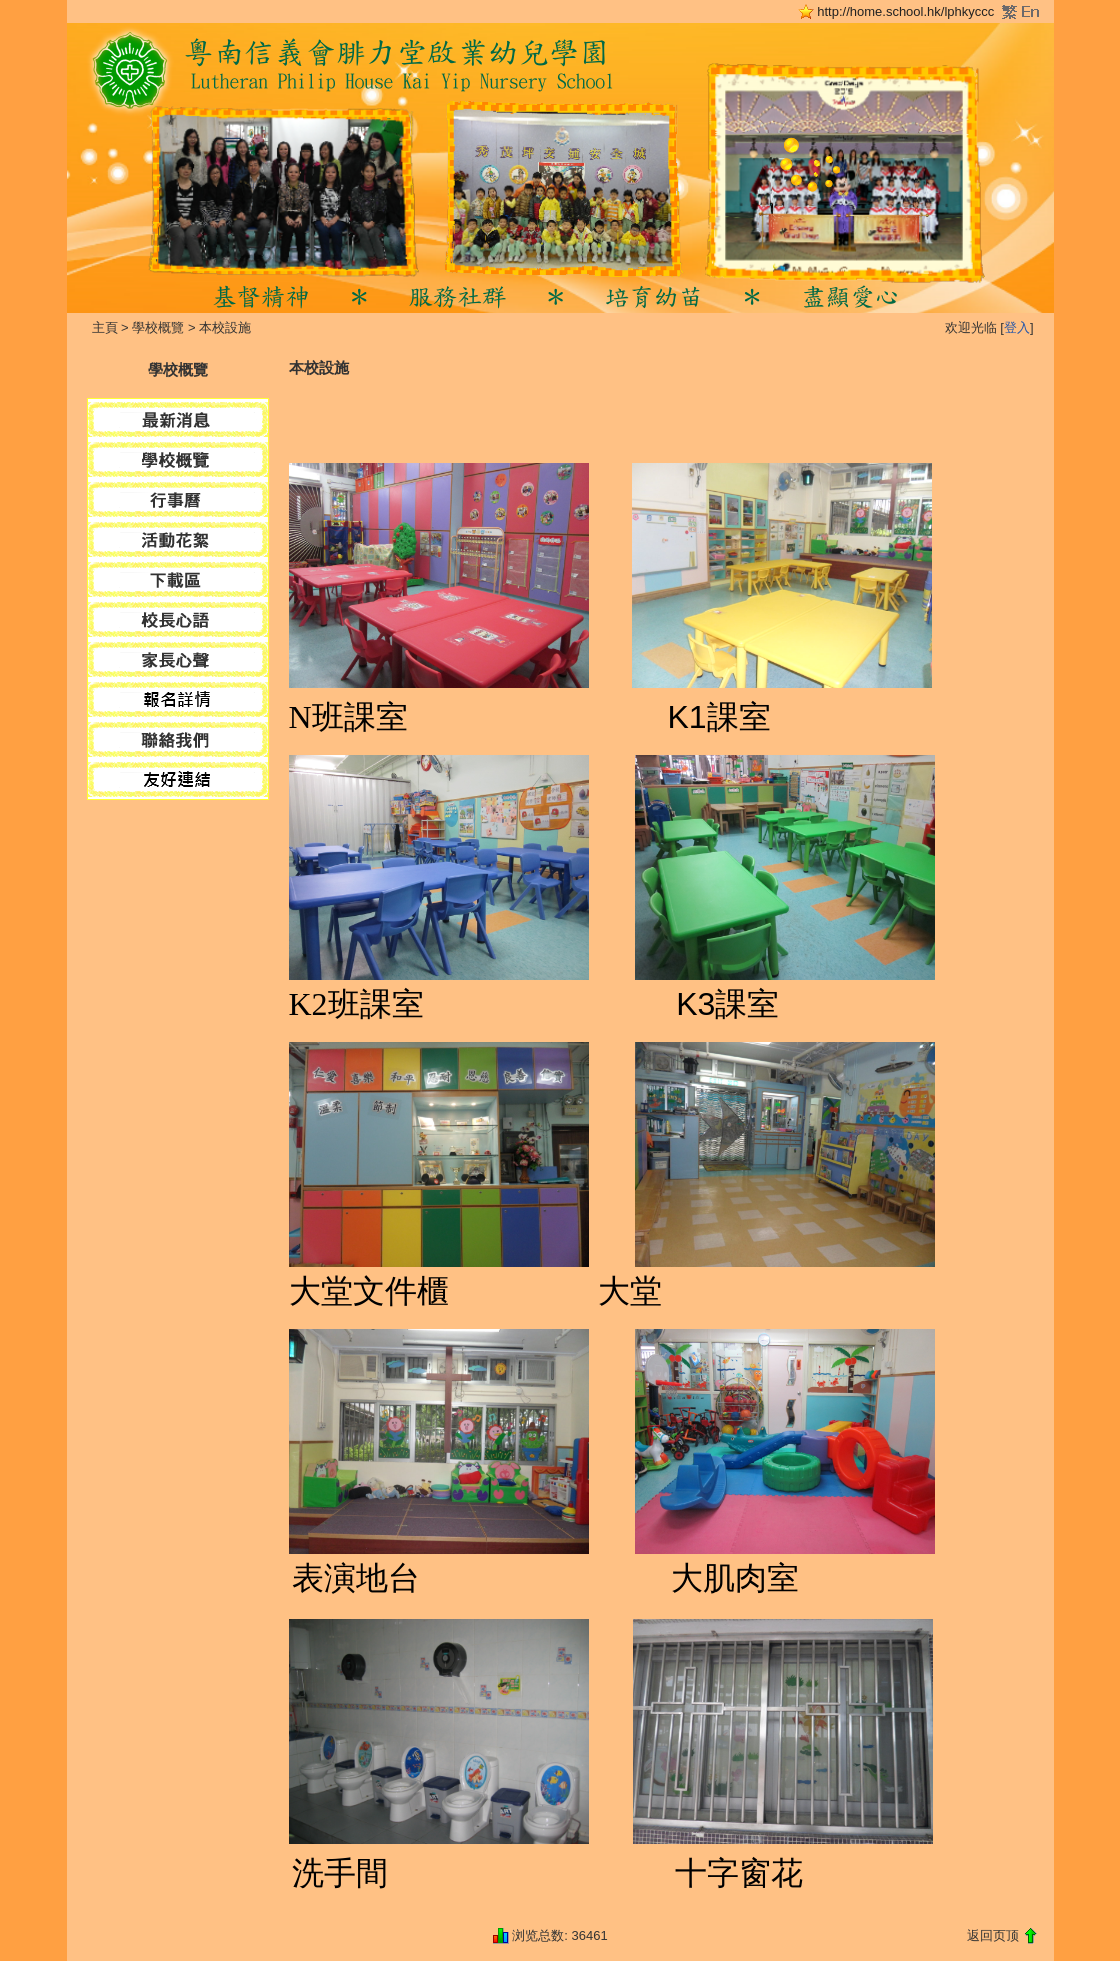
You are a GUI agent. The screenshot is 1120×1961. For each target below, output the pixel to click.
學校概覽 (158, 327)
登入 (1017, 327)
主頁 (105, 327)
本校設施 (225, 327)
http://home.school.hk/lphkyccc (905, 11)
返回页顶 (993, 1935)
